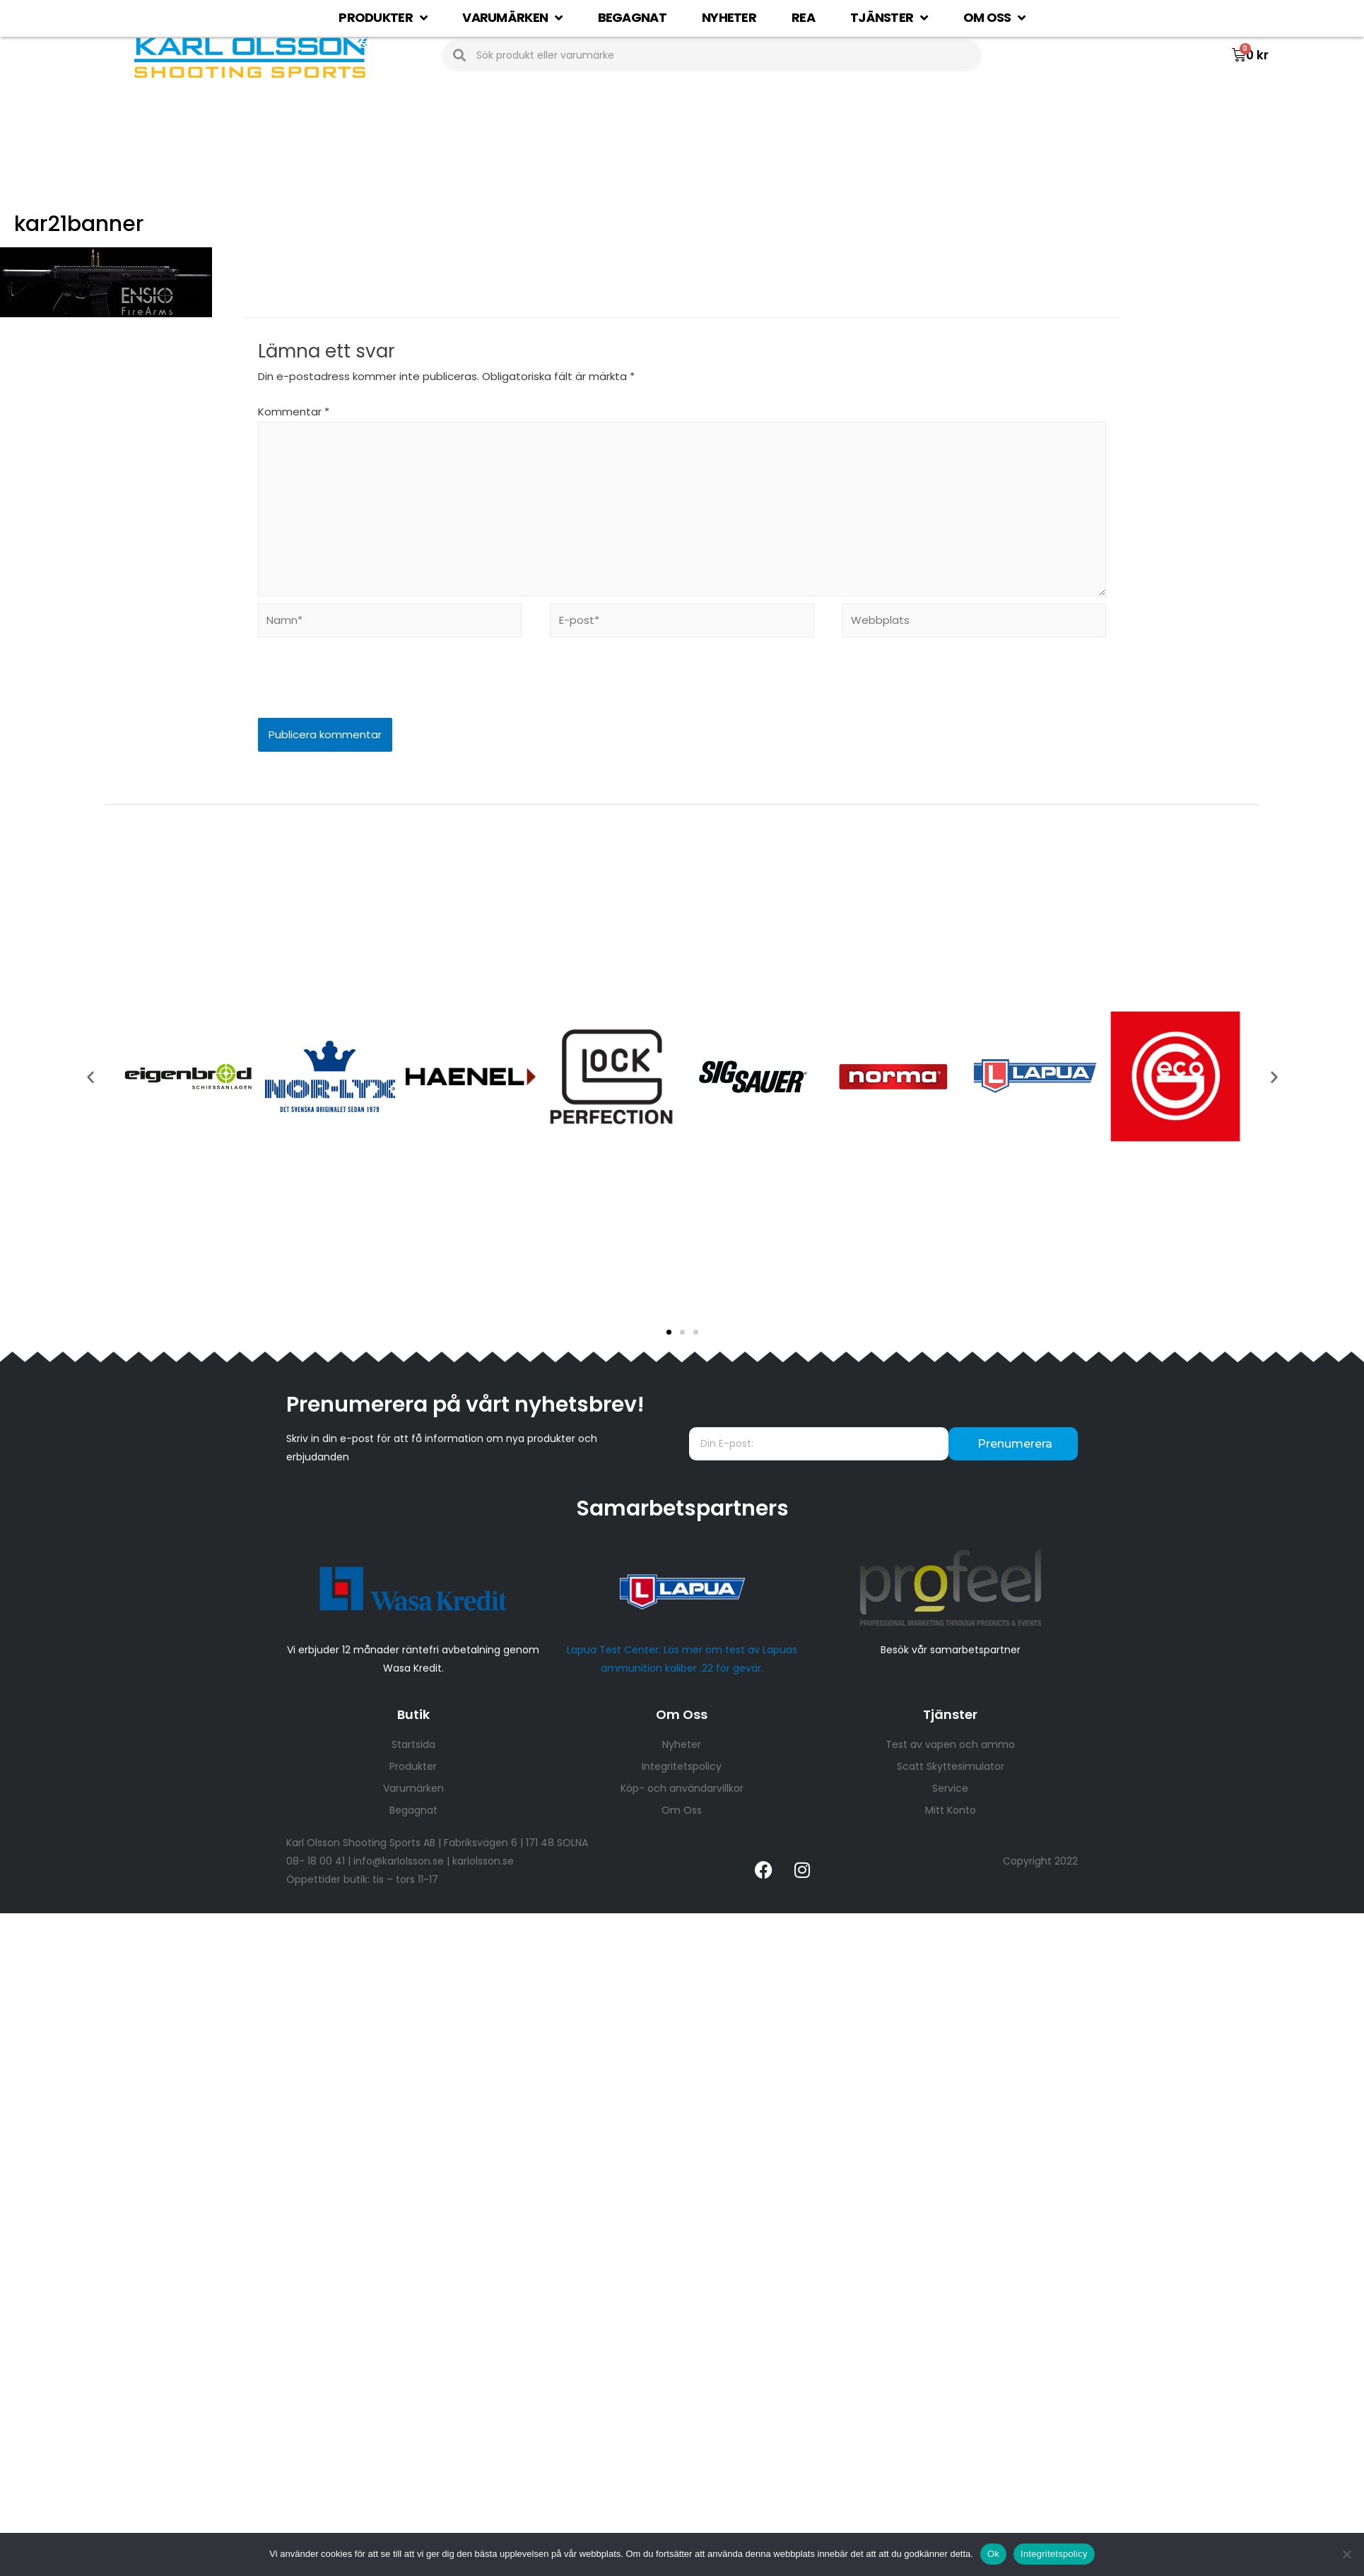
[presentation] (355, 687)
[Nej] (1346, 2554)
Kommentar (293, 411)
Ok (993, 2553)
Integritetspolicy (1054, 2553)
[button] (668, 1332)
